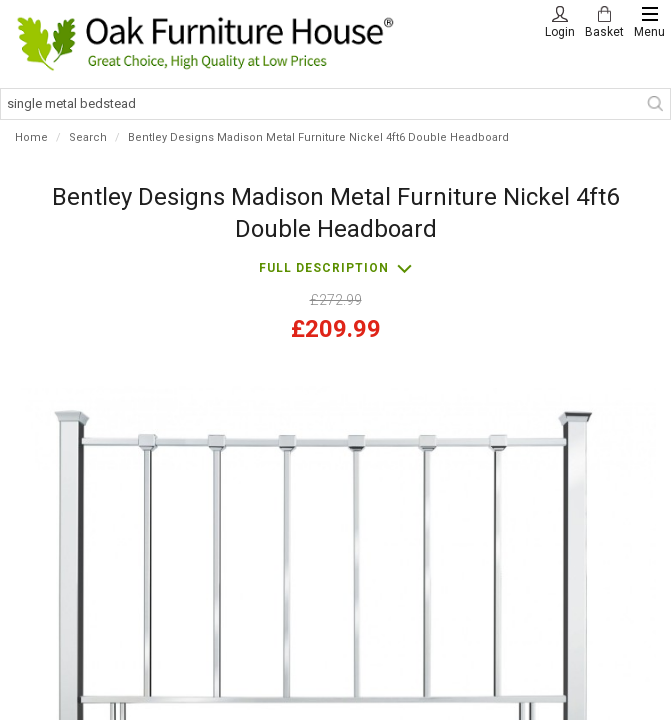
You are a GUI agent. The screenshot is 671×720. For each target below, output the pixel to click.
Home (31, 137)
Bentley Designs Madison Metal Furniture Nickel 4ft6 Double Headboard (318, 137)
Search (88, 137)
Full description (324, 268)
